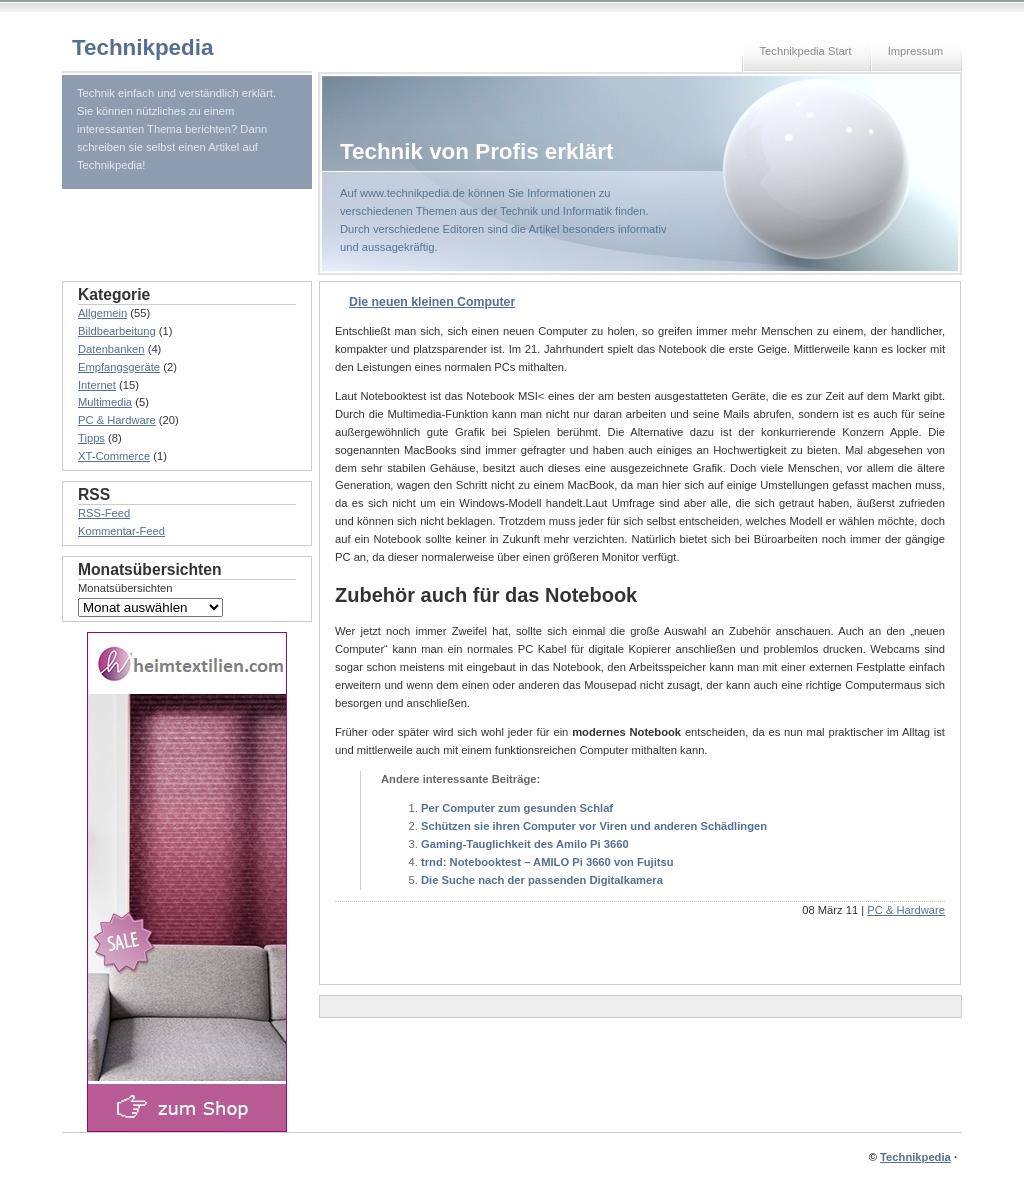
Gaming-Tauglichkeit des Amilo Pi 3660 (525, 844)
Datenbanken (111, 349)
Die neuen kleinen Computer (432, 302)
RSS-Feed (104, 513)
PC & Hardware (906, 910)
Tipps (91, 438)
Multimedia (105, 402)
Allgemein (102, 313)
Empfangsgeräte (119, 367)
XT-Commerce (114, 456)
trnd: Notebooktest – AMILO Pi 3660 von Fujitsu (547, 862)
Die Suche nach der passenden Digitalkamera (542, 880)
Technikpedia (142, 47)
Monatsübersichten (125, 588)
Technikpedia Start (806, 51)
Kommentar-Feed (121, 531)
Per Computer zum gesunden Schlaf (517, 808)
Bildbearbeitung (117, 331)
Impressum (915, 51)
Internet (97, 385)
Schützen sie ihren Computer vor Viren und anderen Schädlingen (594, 826)
